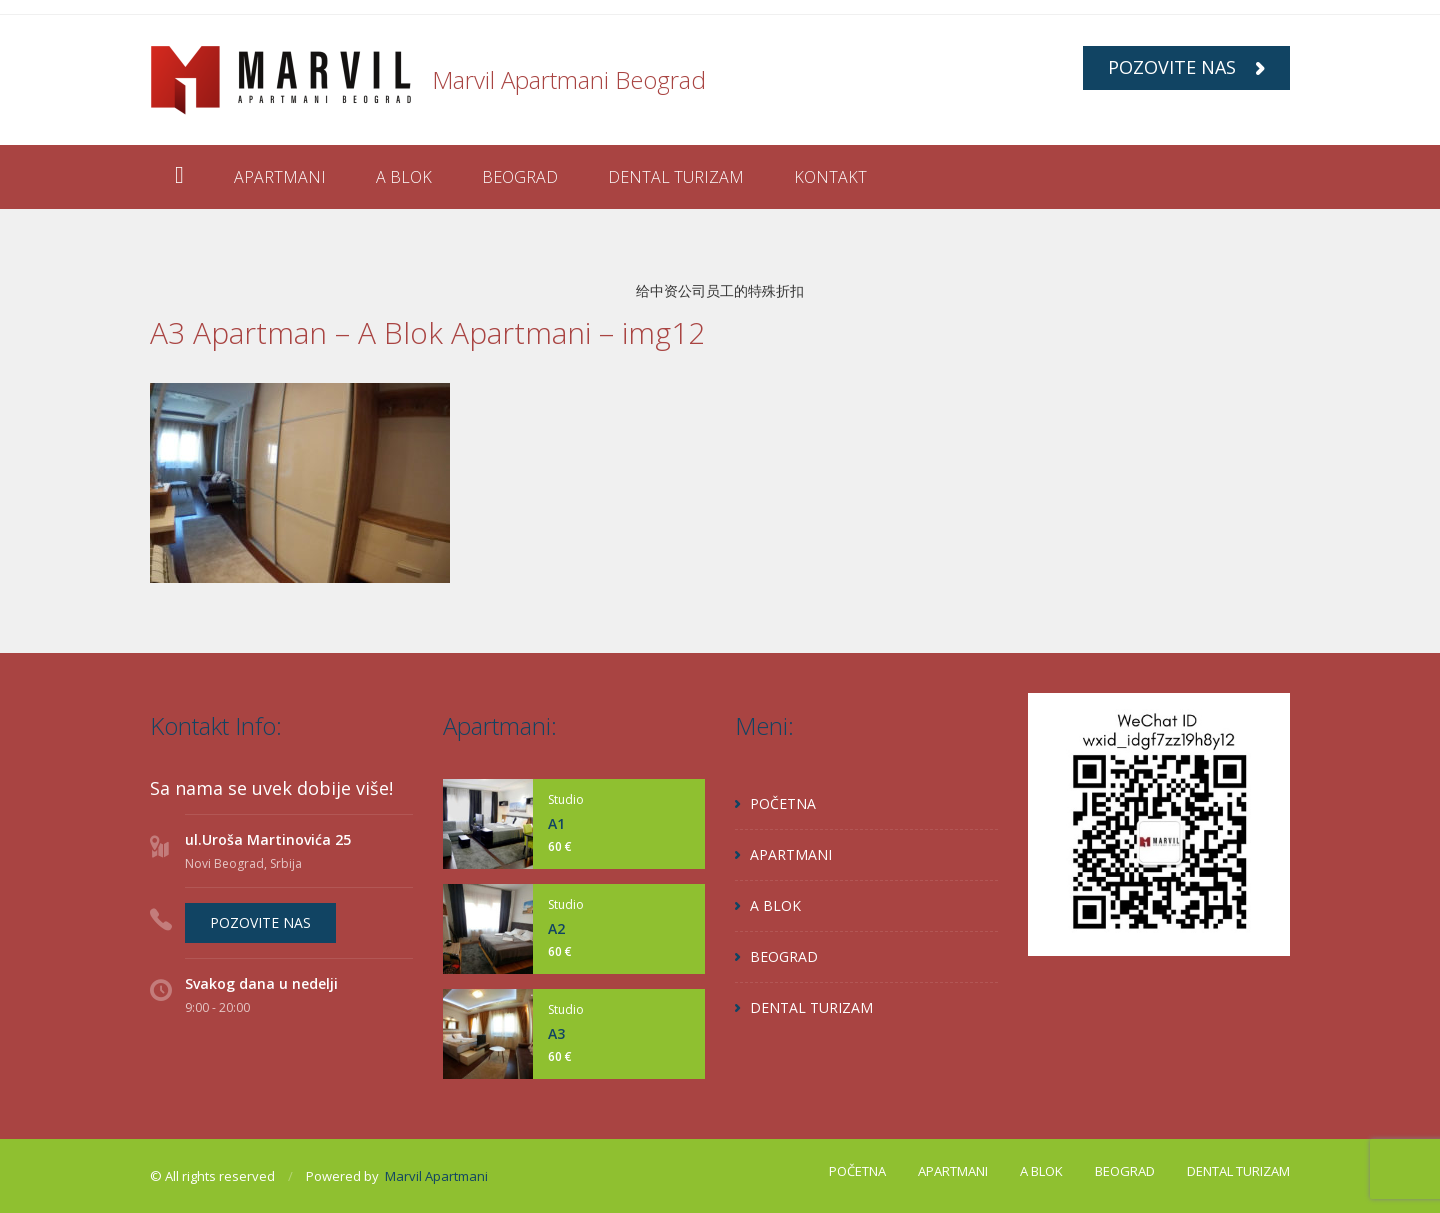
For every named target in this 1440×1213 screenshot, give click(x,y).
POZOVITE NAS (1186, 67)
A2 (556, 928)
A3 (556, 1033)
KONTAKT (830, 177)
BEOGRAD (520, 177)
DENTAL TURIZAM (676, 177)
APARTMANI (280, 177)
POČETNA (783, 803)
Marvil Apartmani (436, 1176)
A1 (556, 823)
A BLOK (404, 177)
